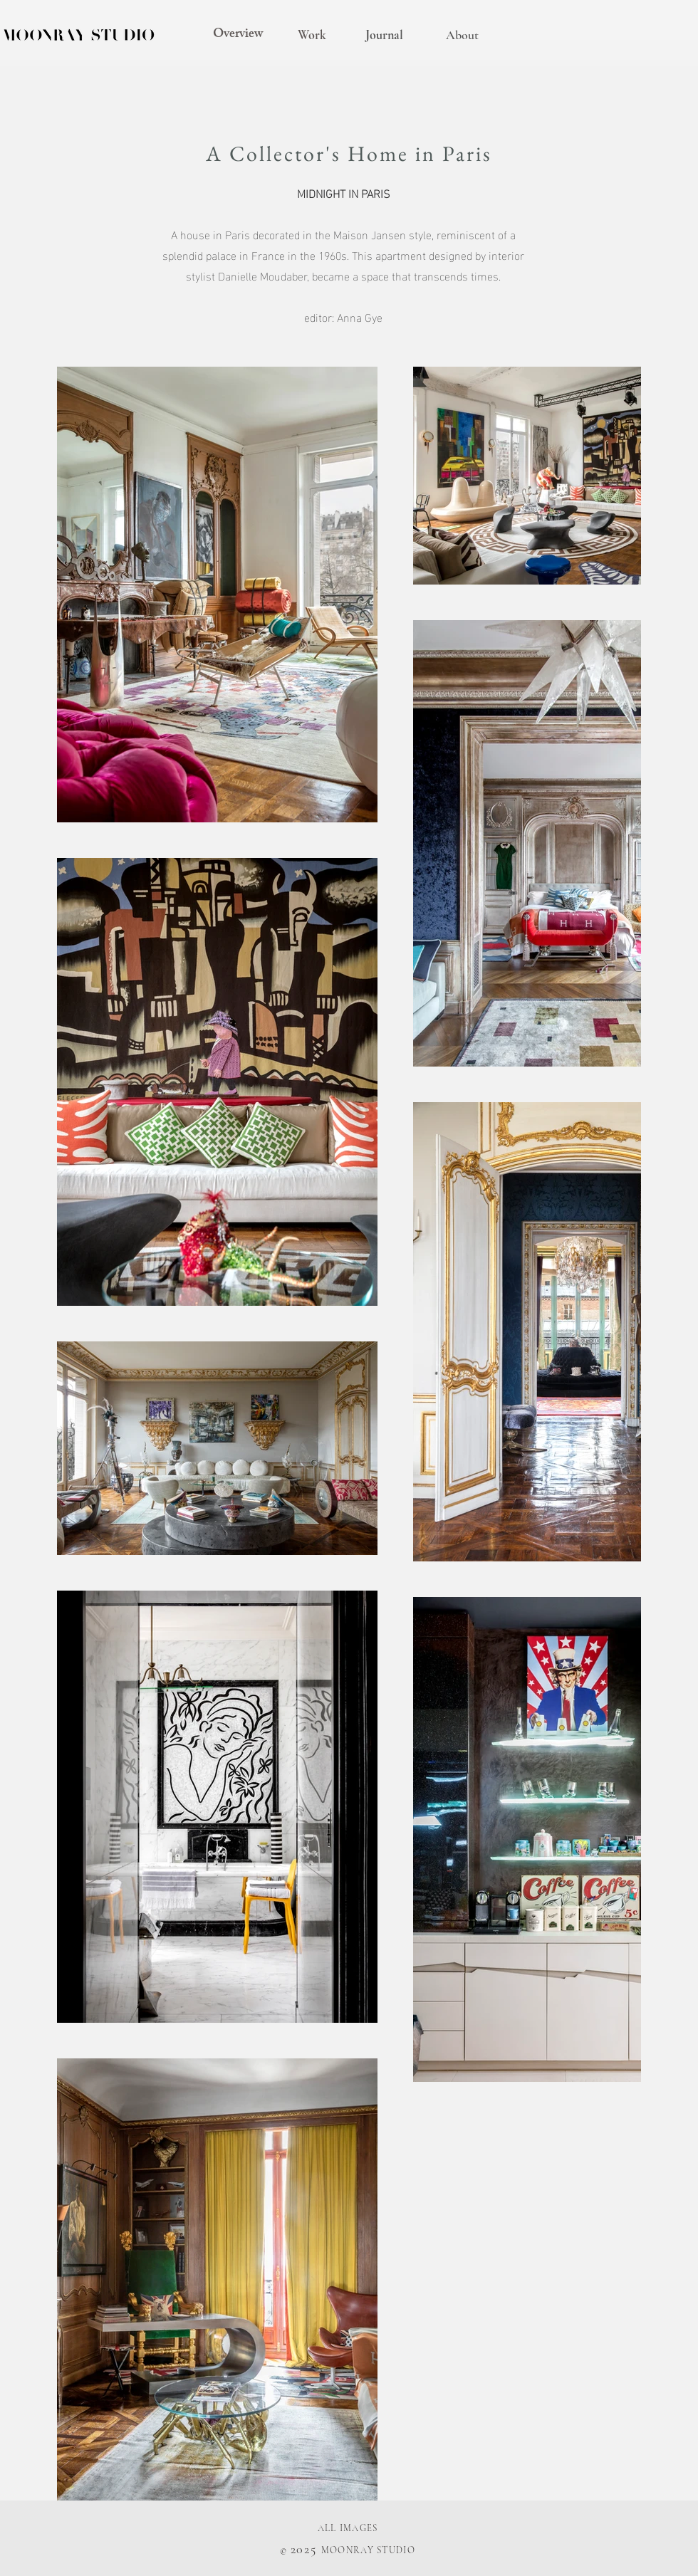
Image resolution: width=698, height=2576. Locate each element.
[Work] (312, 35)
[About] (462, 35)
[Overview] (238, 35)
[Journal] (384, 35)
